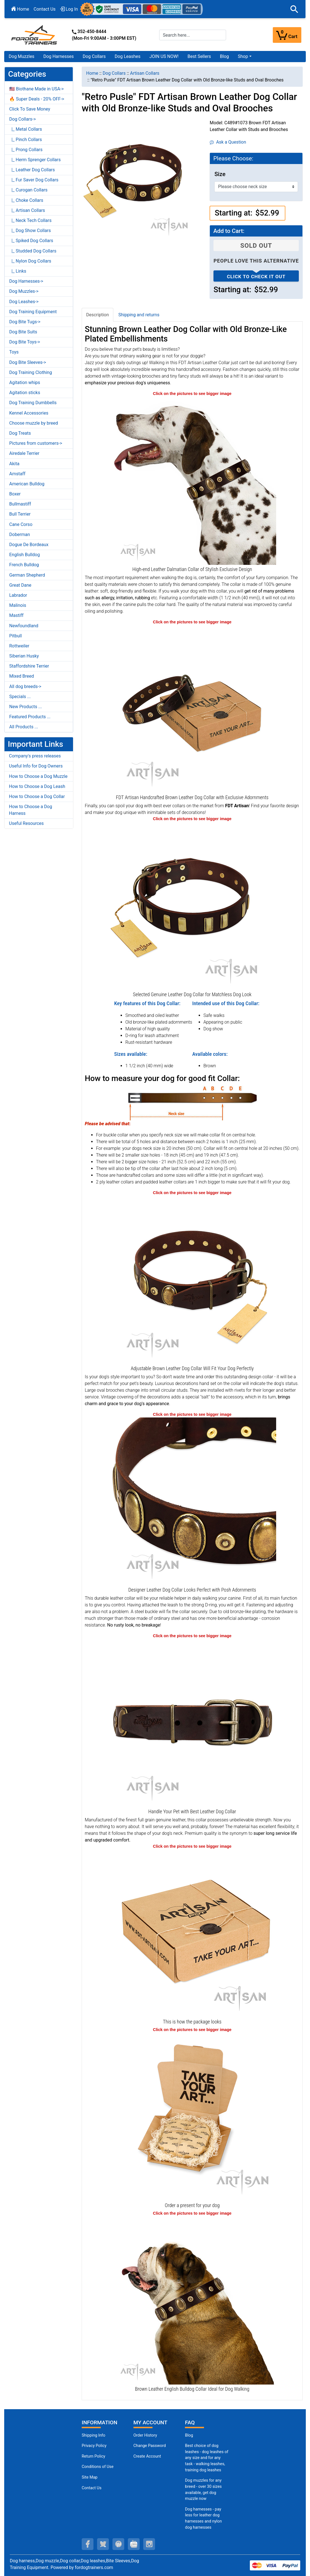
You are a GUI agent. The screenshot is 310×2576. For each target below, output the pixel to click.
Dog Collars (94, 56)
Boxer (15, 494)
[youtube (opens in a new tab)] (133, 2544)
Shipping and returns (138, 314)
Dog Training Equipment (33, 311)
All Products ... (23, 726)
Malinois (17, 605)
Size (219, 174)
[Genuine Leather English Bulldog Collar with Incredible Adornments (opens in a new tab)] (192, 2300)
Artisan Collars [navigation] (144, 73)
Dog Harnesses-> (26, 281)
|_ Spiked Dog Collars (31, 240)
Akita (14, 463)
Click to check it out (256, 276)
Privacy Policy (94, 2445)
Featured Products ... (30, 716)
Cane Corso (20, 524)
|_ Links (17, 271)
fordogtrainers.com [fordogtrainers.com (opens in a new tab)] (94, 2567)
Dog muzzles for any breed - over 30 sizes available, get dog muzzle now (203, 2489)
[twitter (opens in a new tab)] (103, 2544)
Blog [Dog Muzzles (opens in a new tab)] (189, 2435)
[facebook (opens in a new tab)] (87, 2544)
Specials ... (20, 696)
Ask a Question (228, 142)
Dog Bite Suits (23, 331)
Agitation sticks (24, 392)
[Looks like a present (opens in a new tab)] (192, 2116)
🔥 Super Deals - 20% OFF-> (36, 99)
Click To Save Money (29, 109)
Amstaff (17, 473)
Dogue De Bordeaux (28, 544)
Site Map (89, 2477)
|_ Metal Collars (25, 129)
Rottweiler (19, 646)
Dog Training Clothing (30, 372)
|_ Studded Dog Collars (32, 251)
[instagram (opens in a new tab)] (149, 2544)
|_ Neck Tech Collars (30, 220)
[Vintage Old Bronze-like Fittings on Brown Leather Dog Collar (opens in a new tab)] (192, 1501)
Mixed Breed (21, 676)
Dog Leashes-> (24, 301)
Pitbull (15, 635)
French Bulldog (24, 564)
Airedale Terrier (24, 453)
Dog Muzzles (21, 56)
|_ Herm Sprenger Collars (35, 159)
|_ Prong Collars (26, 149)
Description (97, 314)
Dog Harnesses (58, 56)
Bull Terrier (19, 514)
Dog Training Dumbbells (33, 402)
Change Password (149, 2445)
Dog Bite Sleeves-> (27, 362)
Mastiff (16, 615)
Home (20, 9)
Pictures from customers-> (35, 443)
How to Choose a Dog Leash (37, 786)
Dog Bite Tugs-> (24, 321)
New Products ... (25, 706)
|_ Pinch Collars (25, 139)
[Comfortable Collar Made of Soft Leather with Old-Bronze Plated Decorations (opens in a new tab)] (192, 708)
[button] (294, 9)
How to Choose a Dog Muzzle (38, 776)
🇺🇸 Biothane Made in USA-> (36, 89)
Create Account (147, 2456)
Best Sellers (199, 56)
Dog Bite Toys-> (24, 342)
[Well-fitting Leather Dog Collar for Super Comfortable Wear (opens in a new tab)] (192, 1279)
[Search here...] (192, 35)
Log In (69, 9)
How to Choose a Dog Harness (30, 810)
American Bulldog (26, 483)
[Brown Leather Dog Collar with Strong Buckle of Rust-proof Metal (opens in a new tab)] (192, 1722)
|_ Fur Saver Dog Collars (33, 180)
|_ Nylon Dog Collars (30, 261)
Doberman (19, 534)
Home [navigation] (92, 73)
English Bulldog (24, 554)
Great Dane (20, 585)
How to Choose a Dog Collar (37, 796)
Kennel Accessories (28, 413)
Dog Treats (20, 433)
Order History (145, 2435)
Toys (14, 352)
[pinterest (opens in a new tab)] (118, 2544)
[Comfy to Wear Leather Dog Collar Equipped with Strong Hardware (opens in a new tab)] (192, 905)
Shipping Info (93, 2435)
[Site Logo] (35, 34)
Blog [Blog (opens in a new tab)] (224, 56)
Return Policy (93, 2456)
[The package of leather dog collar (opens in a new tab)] (192, 1933)
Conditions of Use (98, 2466)
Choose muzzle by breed (33, 423)
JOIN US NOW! (164, 56)
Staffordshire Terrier (29, 666)
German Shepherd (27, 575)
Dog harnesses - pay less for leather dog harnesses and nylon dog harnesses (203, 2518)
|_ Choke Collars (26, 200)
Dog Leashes (127, 56)
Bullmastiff (20, 504)
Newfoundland (23, 625)
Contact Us (45, 9)
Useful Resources (26, 823)
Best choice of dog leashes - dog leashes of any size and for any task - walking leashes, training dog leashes (206, 2457)
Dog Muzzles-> (24, 291)
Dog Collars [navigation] (114, 73)
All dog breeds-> (25, 686)
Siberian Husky (24, 656)
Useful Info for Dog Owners (36, 766)
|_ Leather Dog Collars (32, 169)
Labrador (18, 595)
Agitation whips (24, 382)
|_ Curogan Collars (28, 190)
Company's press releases (35, 756)
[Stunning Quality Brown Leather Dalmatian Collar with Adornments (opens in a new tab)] (192, 480)
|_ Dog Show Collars (30, 230)
